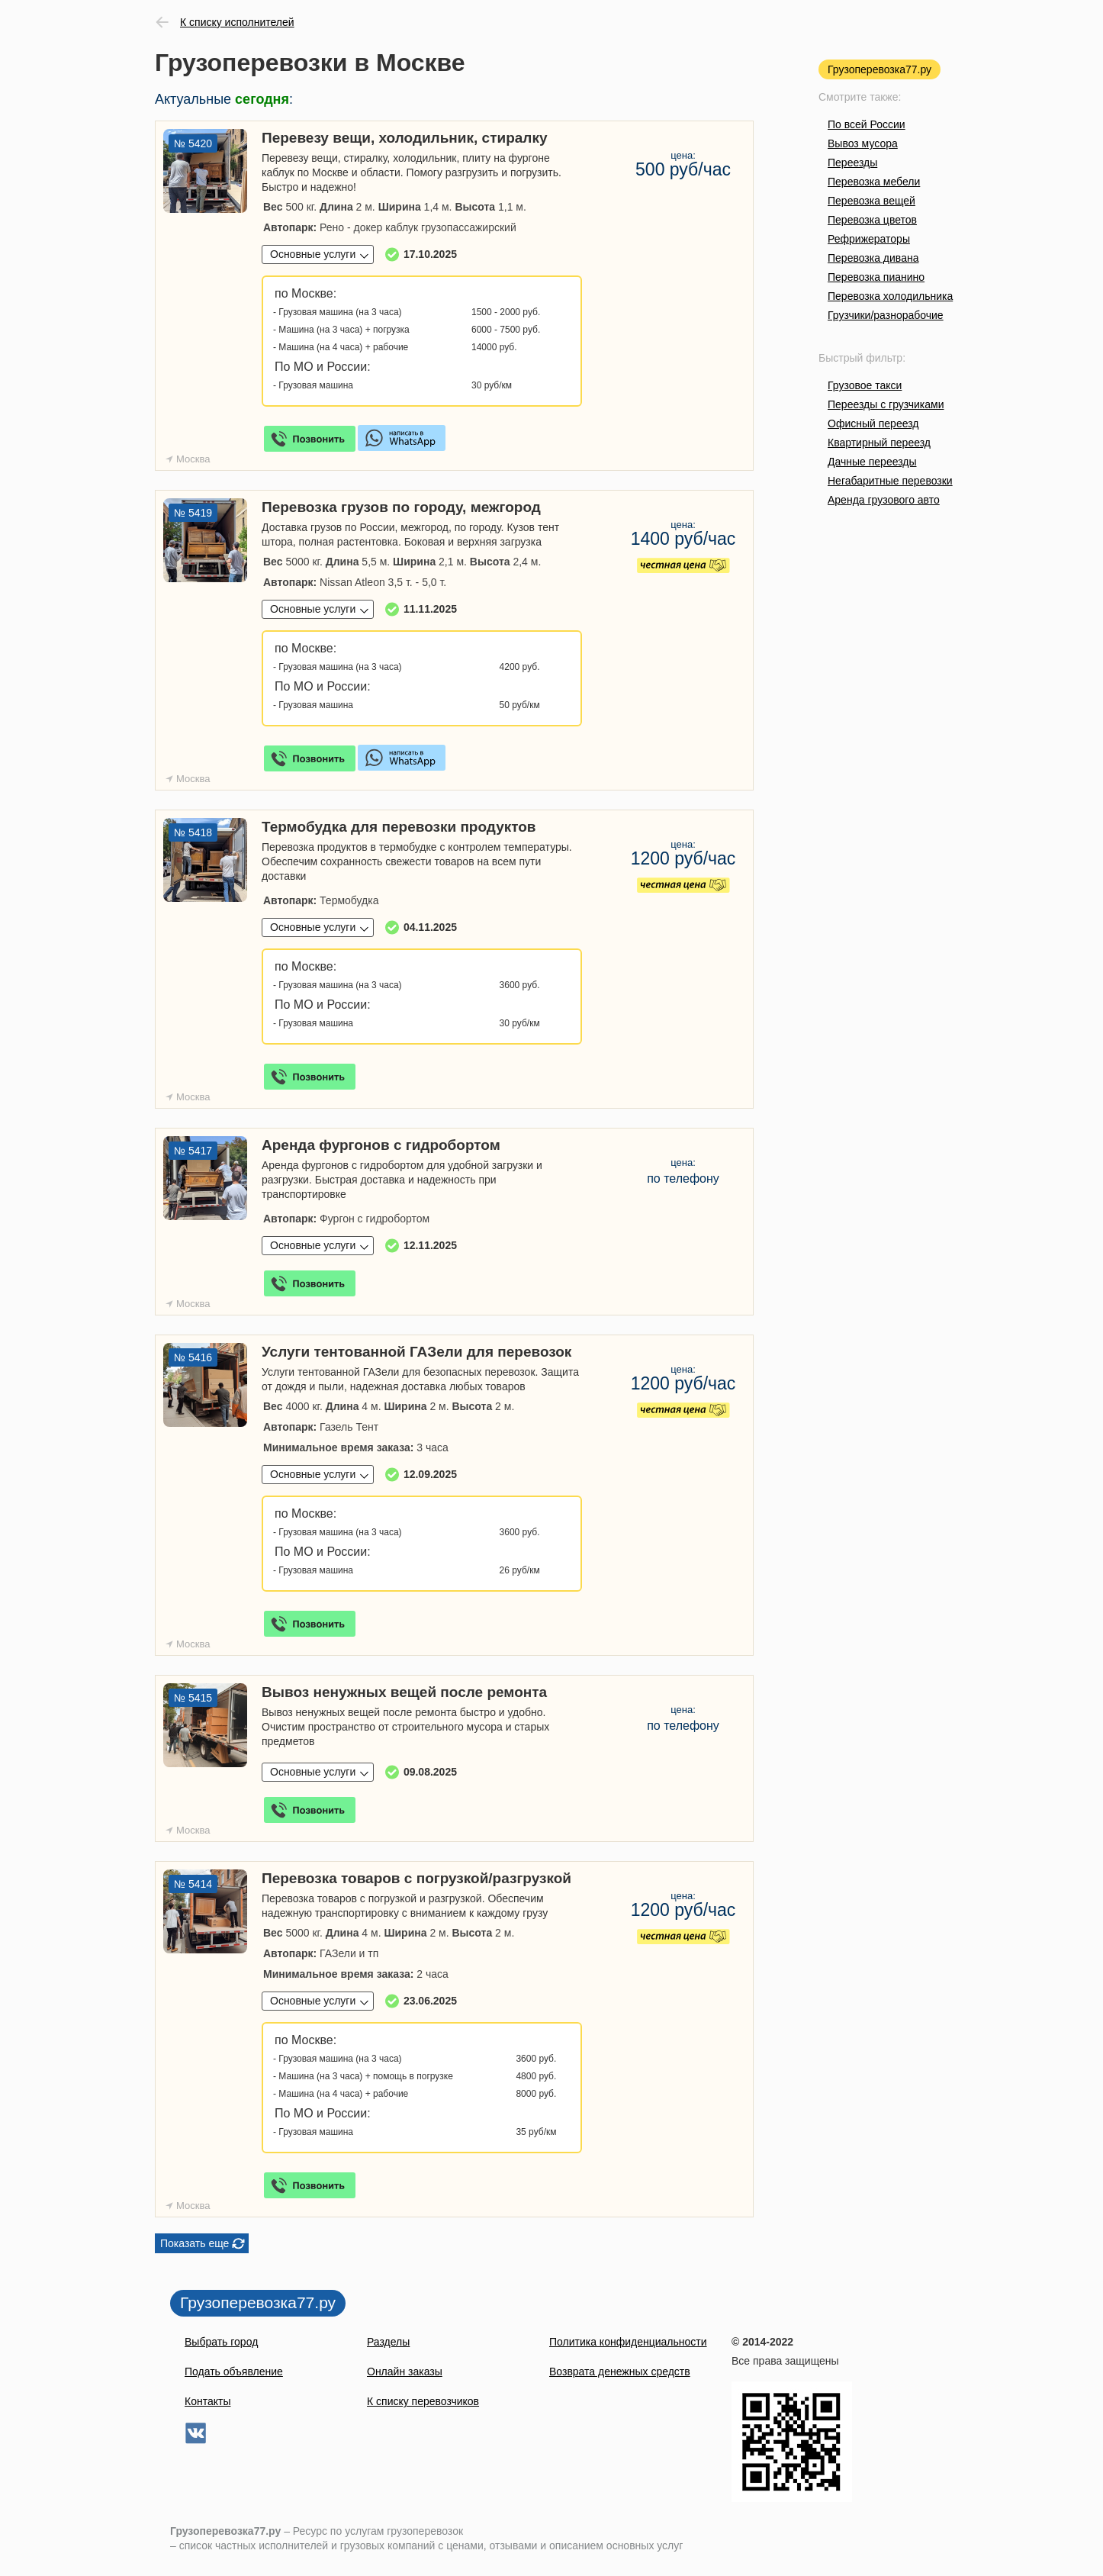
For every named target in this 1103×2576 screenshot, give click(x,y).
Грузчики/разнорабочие (886, 315)
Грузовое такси (865, 385)
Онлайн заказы (404, 2371)
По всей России (866, 124)
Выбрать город (221, 2342)
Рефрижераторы (869, 239)
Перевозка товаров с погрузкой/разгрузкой (416, 1878)
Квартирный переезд (879, 442)
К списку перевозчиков (423, 2401)
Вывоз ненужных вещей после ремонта (404, 1692)
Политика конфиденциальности (628, 2342)
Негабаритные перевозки (890, 481)
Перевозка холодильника (890, 296)
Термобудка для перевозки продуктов (399, 827)
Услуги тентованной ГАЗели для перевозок (416, 1352)
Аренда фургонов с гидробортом (381, 1145)
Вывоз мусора (863, 143)
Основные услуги (312, 254)
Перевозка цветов (872, 220)
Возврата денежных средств (619, 2371)
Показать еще (194, 2243)
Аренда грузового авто (884, 500)
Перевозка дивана (873, 258)
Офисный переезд (873, 423)
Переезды (852, 162)
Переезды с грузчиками (886, 404)
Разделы (388, 2342)
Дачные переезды (872, 462)
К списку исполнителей (237, 22)
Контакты (207, 2401)
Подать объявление (234, 2371)
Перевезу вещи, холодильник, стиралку (404, 138)
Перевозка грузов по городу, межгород (401, 507)
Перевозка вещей (871, 201)
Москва (193, 459)
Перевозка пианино (876, 277)
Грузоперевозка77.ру (879, 69)
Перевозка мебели (874, 181)
